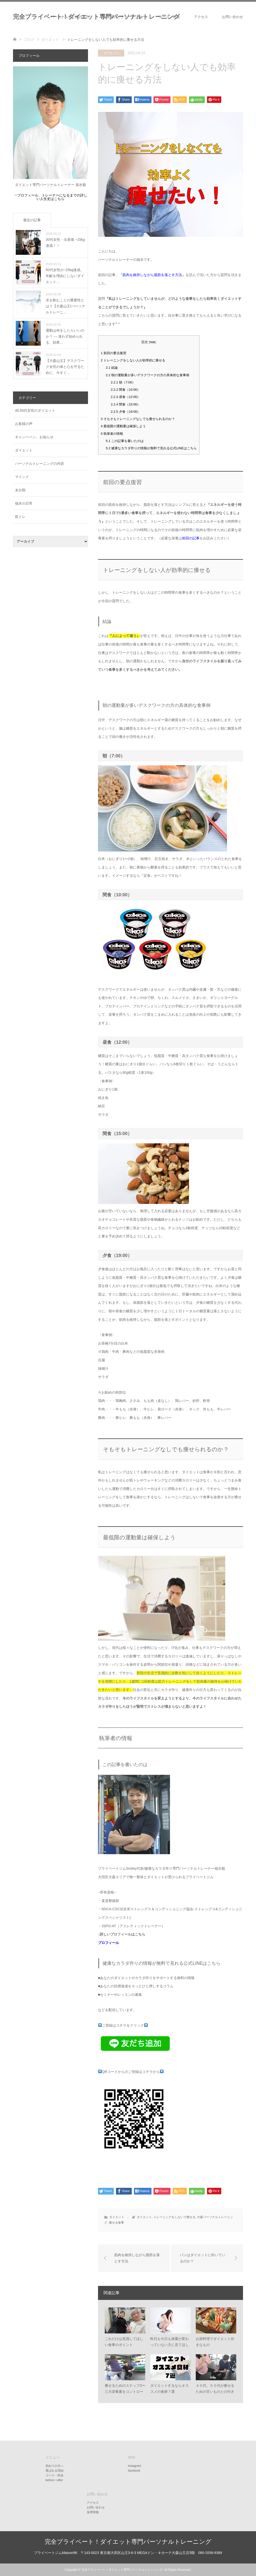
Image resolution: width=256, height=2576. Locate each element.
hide (152, 342)
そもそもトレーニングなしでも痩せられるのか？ (138, 419)
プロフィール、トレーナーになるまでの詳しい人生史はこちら (52, 197)
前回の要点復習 (113, 353)
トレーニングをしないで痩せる (175, 2217)
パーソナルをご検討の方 (69, 17)
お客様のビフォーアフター (124, 17)
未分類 (20, 490)
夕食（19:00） (125, 411)
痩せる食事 (116, 2222)
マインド (22, 477)
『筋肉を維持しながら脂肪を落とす (147, 275)
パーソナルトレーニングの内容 (39, 464)
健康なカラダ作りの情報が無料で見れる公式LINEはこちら (151, 448)
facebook (134, 2470)
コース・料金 (169, 17)
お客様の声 (23, 424)
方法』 (180, 275)
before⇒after (54, 2480)
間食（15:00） (125, 404)
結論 (112, 367)
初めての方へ (55, 2466)
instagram (134, 2466)
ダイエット (111, 53)
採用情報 (93, 2512)
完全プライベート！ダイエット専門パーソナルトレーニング (128, 2541)
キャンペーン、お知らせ (34, 437)
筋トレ (20, 517)
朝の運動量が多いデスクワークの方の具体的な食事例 (147, 375)
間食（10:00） (125, 389)
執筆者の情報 (112, 434)
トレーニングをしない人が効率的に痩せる (133, 360)
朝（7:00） (123, 382)
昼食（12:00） (125, 397)
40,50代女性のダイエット (35, 410)
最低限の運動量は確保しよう (123, 426)
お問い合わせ (232, 17)
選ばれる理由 (55, 2470)
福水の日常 (23, 503)
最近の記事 (32, 220)
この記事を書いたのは (125, 441)
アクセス (201, 17)
